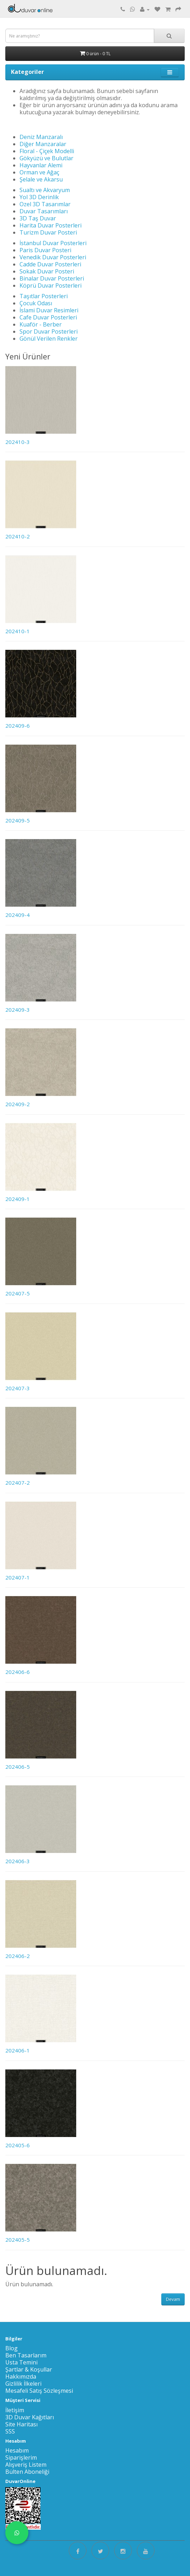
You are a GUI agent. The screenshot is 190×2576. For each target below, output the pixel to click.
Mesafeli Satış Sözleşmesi (39, 2391)
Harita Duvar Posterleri (50, 225)
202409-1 (17, 1198)
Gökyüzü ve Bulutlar (46, 158)
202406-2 (17, 1955)
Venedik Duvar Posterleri (52, 257)
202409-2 (17, 1104)
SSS (10, 2431)
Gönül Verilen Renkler (48, 338)
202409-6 (17, 725)
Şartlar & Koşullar (28, 2369)
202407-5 (17, 1293)
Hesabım (17, 2450)
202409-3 (17, 1009)
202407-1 (17, 1577)
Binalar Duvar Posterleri (51, 278)
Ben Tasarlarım (25, 2355)
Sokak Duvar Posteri (46, 271)
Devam (173, 2299)
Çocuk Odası (35, 303)
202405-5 (17, 2239)
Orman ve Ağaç (39, 172)
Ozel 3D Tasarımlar (45, 204)
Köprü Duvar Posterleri (50, 285)
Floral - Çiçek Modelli (46, 151)
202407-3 (17, 1388)
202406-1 (17, 2050)
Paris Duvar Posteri (45, 250)
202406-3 (17, 1861)
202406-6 (17, 1671)
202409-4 (17, 914)
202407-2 (17, 1482)
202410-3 (17, 441)
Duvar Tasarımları (43, 211)
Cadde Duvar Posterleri (50, 264)
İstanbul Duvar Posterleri (52, 243)
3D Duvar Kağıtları (29, 2417)
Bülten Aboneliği (27, 2472)
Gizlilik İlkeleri (23, 2383)
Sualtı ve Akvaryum (44, 190)
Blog (11, 2348)
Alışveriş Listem (25, 2464)
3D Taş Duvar (37, 218)
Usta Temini (21, 2362)
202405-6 (17, 2145)
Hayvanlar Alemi (40, 165)
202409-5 (17, 820)
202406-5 (17, 1766)
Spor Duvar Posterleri (48, 331)
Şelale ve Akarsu (41, 179)
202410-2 (17, 536)
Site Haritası (21, 2424)
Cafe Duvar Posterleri (48, 317)
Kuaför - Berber (40, 324)
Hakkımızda (20, 2376)
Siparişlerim (21, 2457)
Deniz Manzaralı (41, 137)
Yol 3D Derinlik (39, 197)
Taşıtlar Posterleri (43, 296)
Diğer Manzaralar (42, 144)
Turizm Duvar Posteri (48, 232)
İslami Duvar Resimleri (48, 310)
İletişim (14, 2410)
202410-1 (17, 631)
